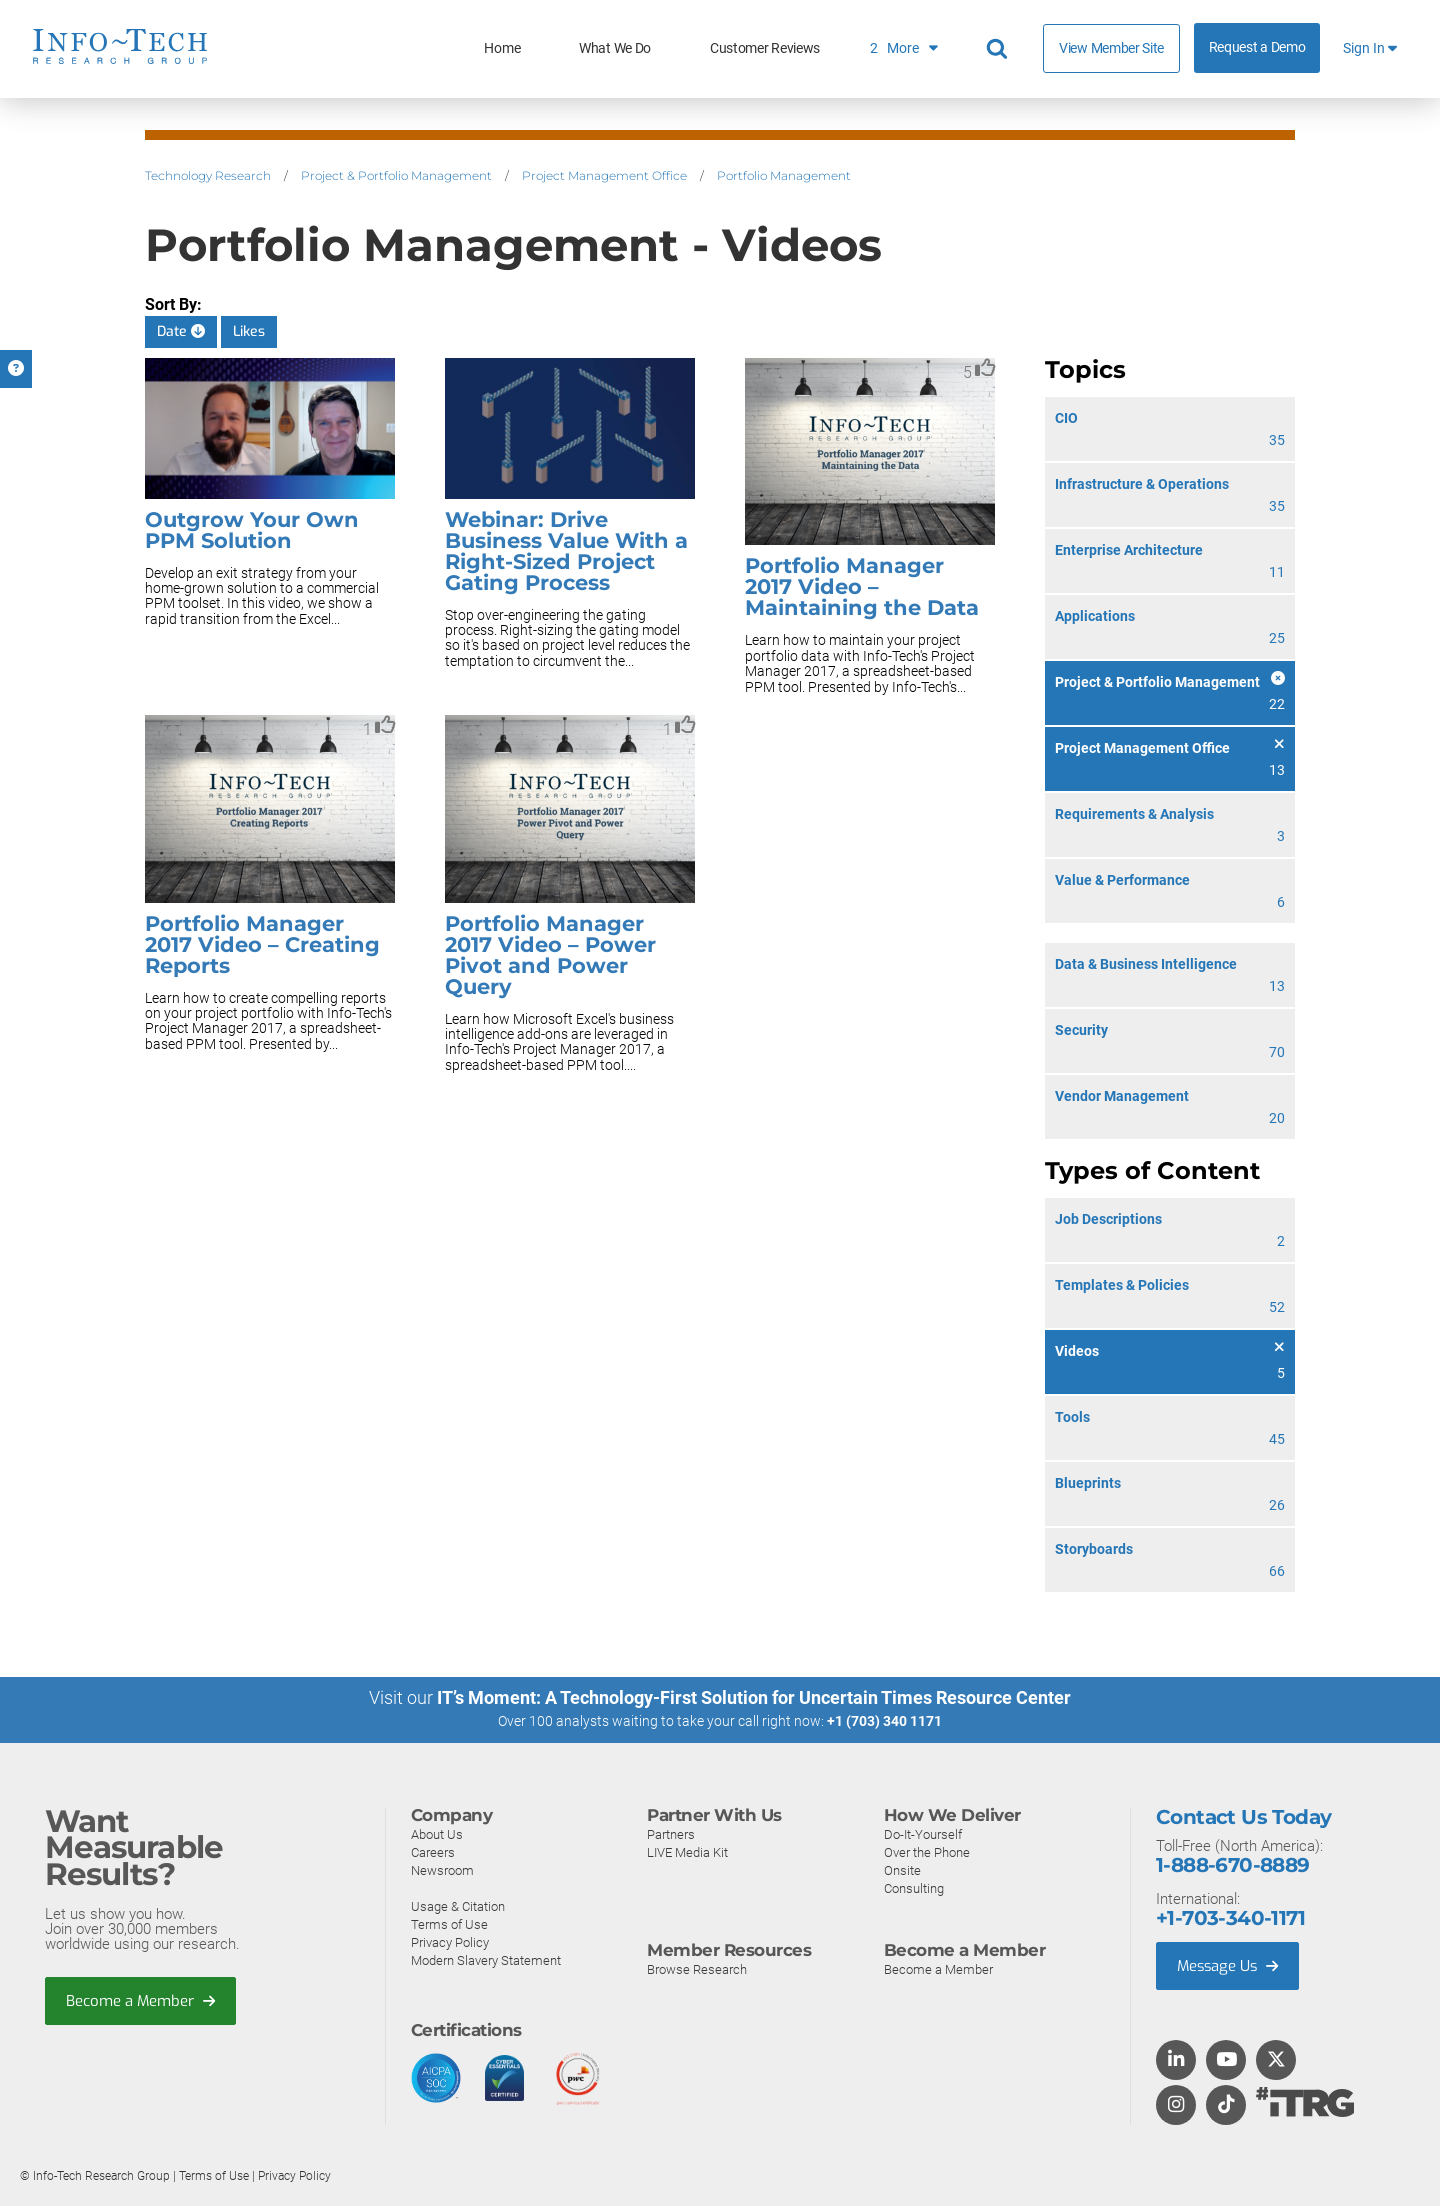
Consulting (914, 1887)
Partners (671, 1833)
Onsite (902, 1869)
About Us (437, 1833)
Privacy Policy (450, 1941)
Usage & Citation (458, 1905)
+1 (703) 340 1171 (884, 1721)
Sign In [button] (1370, 48)
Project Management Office (604, 175)
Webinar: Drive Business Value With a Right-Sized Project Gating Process (566, 551)
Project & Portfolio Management (396, 175)
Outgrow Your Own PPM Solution (252, 530)
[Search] (1000, 49)
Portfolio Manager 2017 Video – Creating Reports (262, 944)
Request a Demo (1257, 47)
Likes (249, 331)
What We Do (615, 48)
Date (181, 331)
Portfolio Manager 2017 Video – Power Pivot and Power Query (550, 955)
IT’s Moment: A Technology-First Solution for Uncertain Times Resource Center (754, 1697)
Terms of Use (449, 1923)
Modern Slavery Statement (486, 1959)
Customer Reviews (765, 48)
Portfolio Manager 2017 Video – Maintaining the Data (862, 586)
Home (502, 48)
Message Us (1229, 1965)
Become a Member (141, 2000)
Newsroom (442, 1869)
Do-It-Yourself (923, 1833)
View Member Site (1111, 48)
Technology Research (208, 175)
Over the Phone (927, 1851)
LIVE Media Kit (687, 1851)
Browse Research (697, 1968)
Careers (433, 1851)
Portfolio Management (784, 175)
